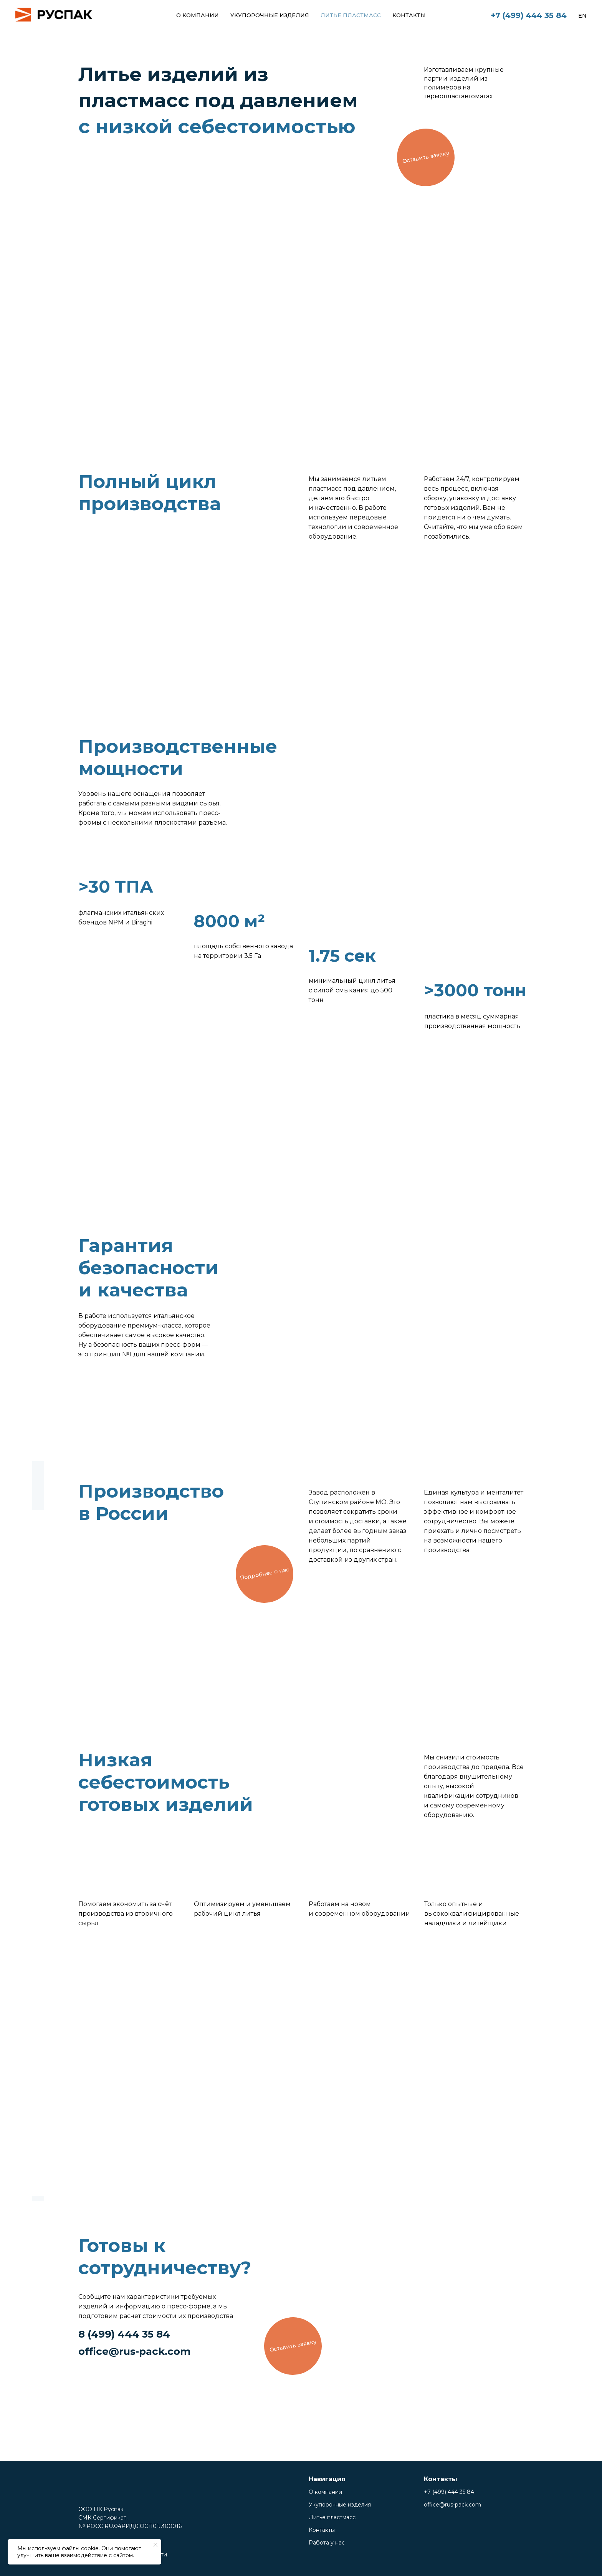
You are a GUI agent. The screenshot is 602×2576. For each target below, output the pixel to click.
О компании (197, 15)
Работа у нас (327, 2542)
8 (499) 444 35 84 (124, 2334)
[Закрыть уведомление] (155, 2545)
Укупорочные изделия (269, 15)
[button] (425, 157)
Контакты (409, 15)
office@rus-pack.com (134, 2351)
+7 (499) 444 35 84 (529, 15)
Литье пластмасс (351, 15)
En (582, 15)
